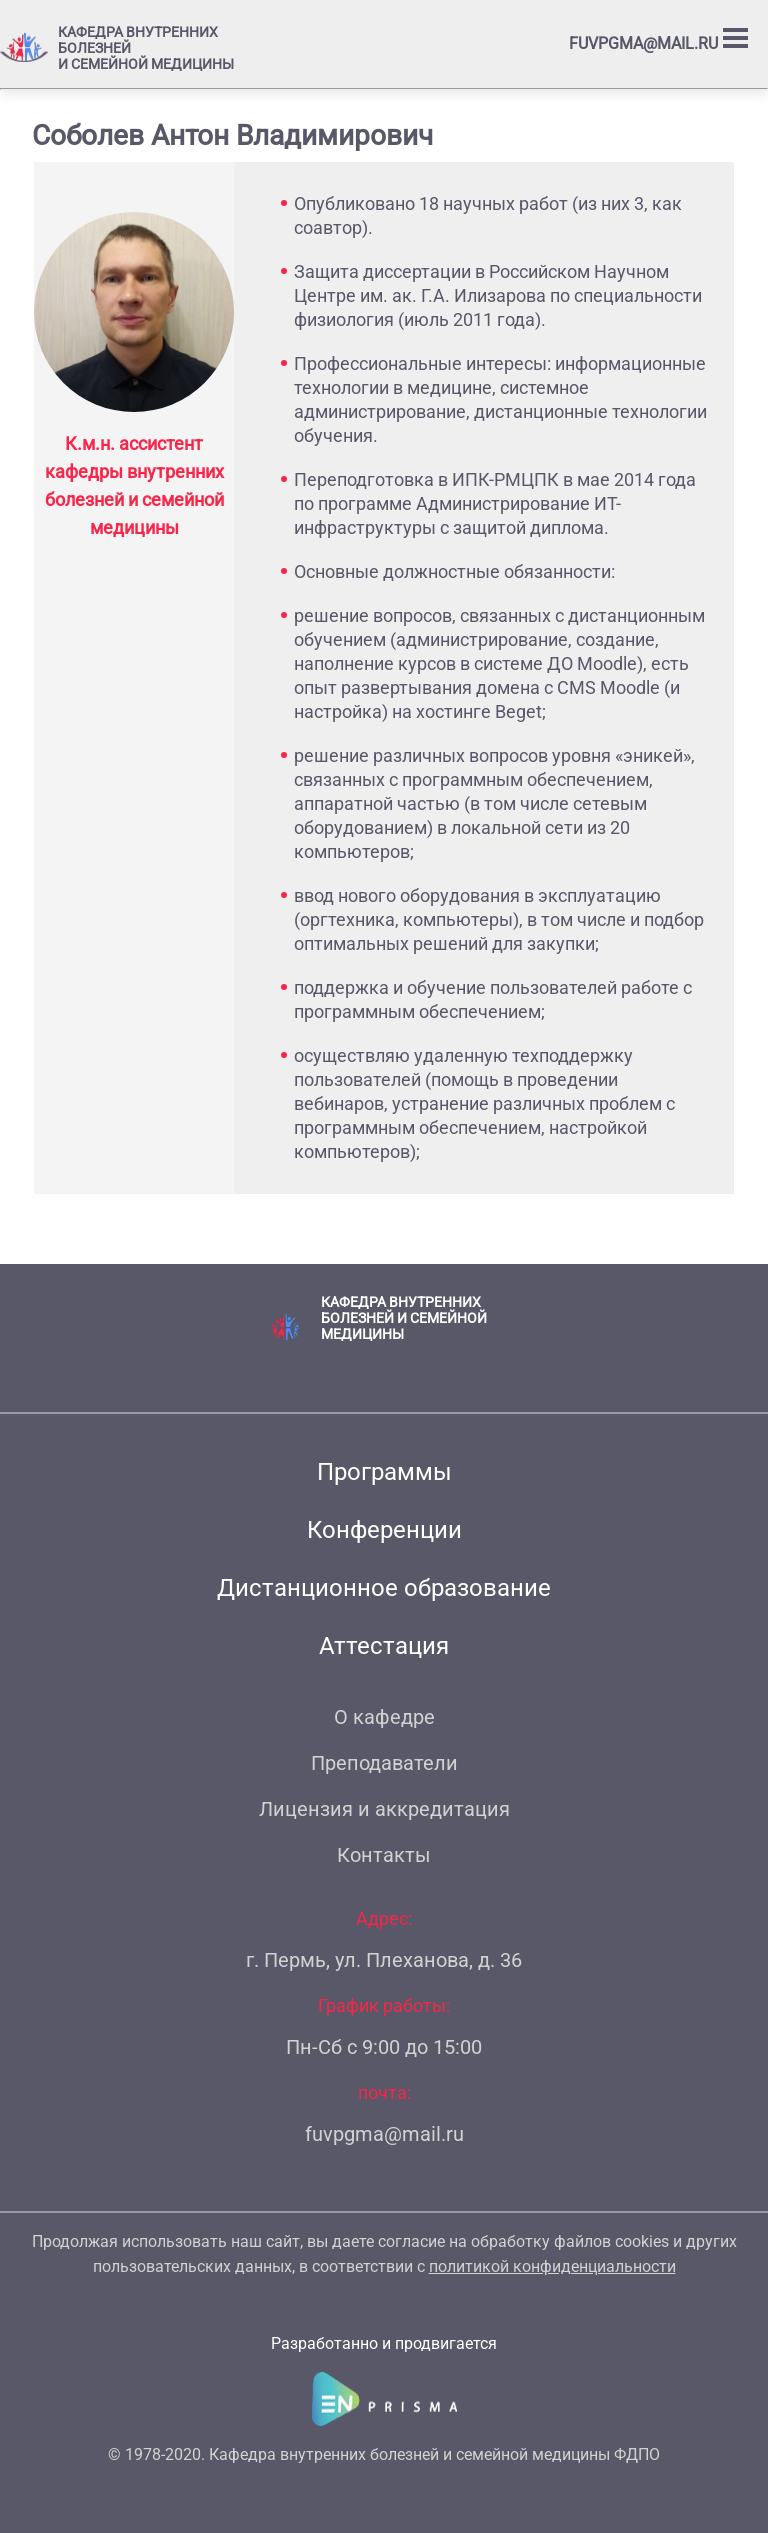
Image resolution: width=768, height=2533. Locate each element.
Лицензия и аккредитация (384, 1809)
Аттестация (384, 1646)
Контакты (384, 1855)
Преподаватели (384, 1763)
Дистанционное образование (384, 1588)
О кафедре (384, 1717)
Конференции (384, 1530)
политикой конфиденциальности (552, 2266)
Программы (384, 1472)
